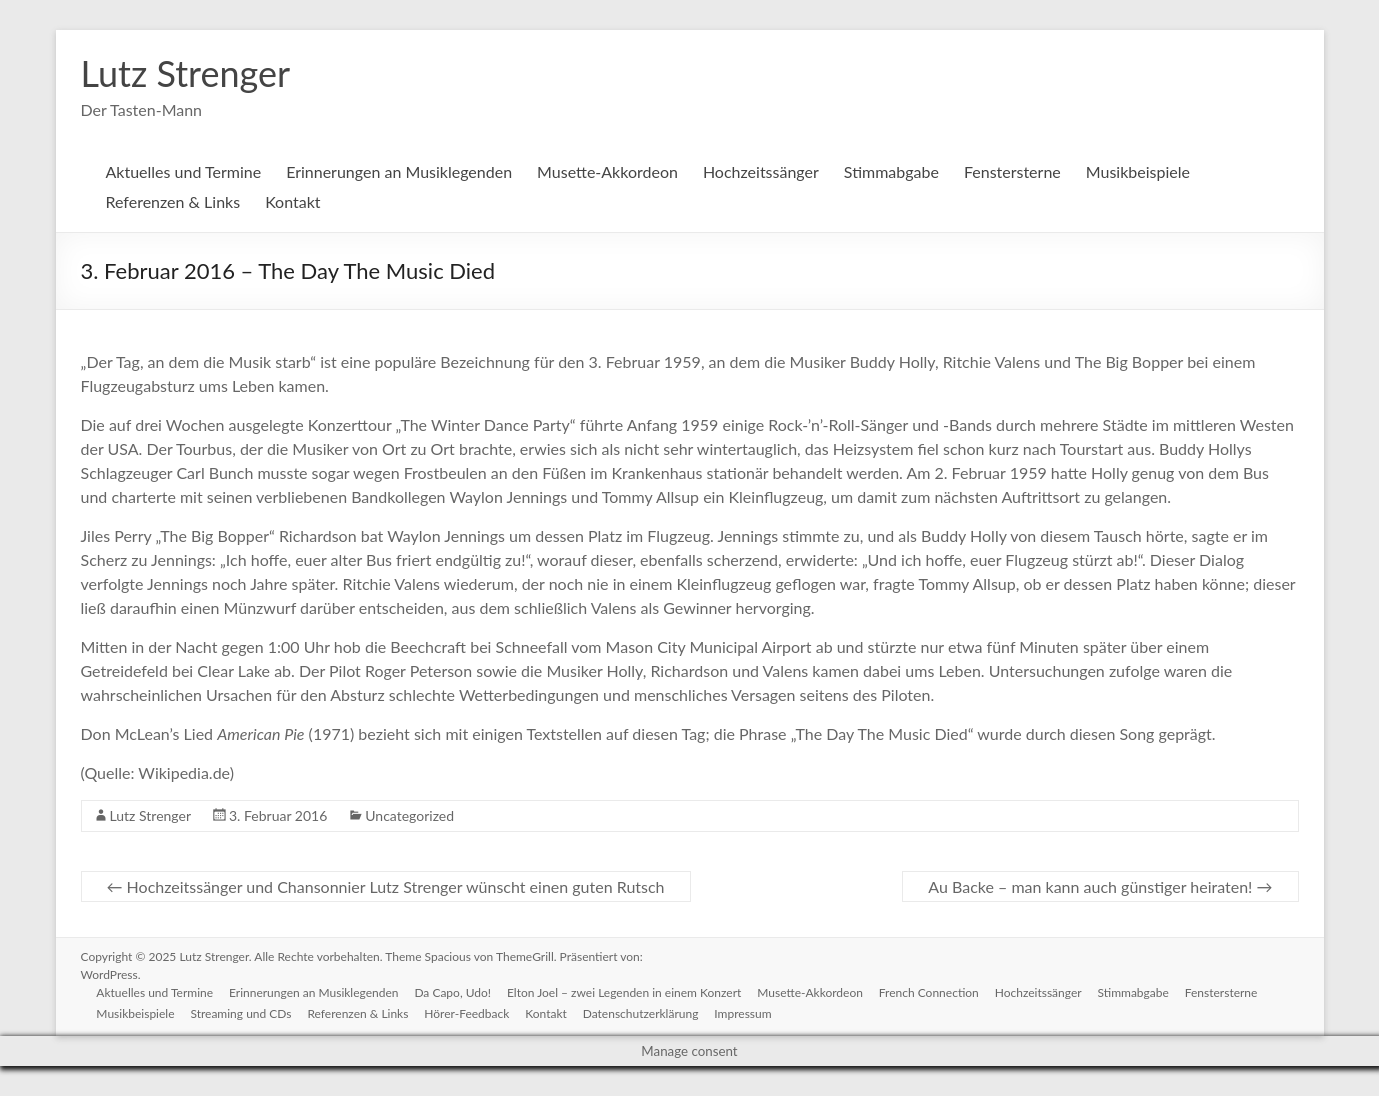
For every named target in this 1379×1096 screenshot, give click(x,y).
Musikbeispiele (1138, 171)
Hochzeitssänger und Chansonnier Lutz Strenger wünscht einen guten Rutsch (386, 886)
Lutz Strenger (186, 73)
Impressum (743, 1013)
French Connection (929, 992)
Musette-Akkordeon (607, 171)
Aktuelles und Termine (184, 171)
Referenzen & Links (173, 201)
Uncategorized (409, 815)
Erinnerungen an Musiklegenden (399, 171)
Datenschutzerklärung (641, 1013)
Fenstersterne (1012, 171)
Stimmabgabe (891, 171)
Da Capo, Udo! (453, 992)
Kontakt (292, 201)
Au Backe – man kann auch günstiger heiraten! (1100, 886)
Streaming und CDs (241, 1013)
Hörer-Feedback (467, 1013)
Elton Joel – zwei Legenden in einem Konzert (624, 992)
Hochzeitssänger (761, 171)
